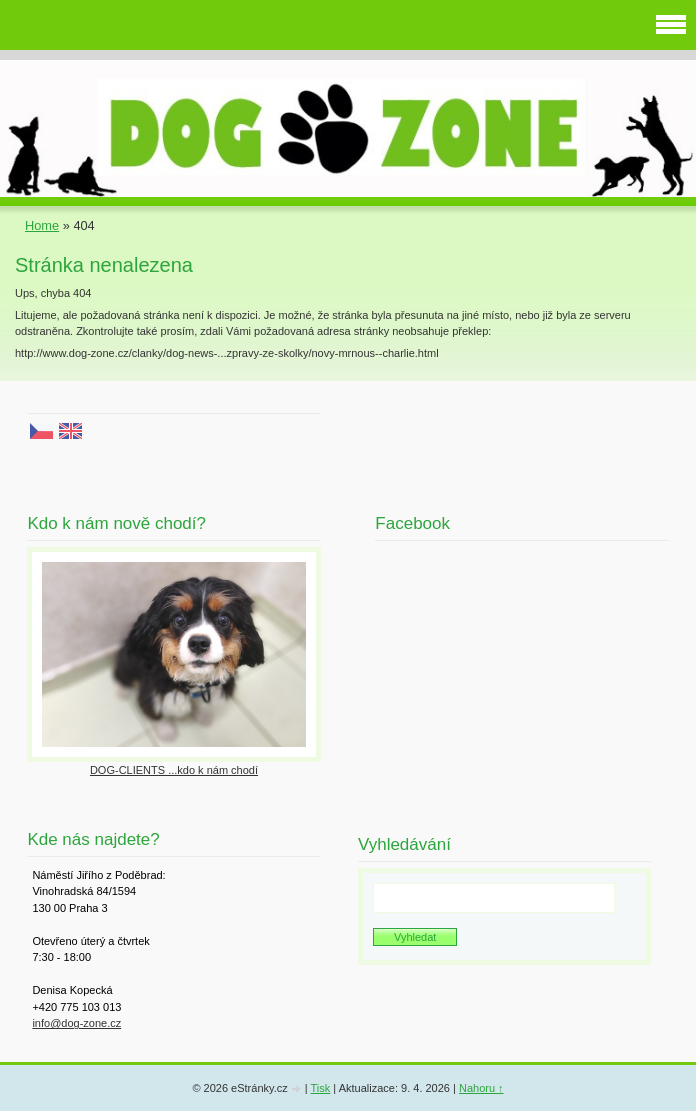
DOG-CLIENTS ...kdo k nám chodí (174, 770)
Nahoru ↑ (481, 1088)
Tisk (321, 1088)
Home (42, 225)
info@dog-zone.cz (76, 1023)
